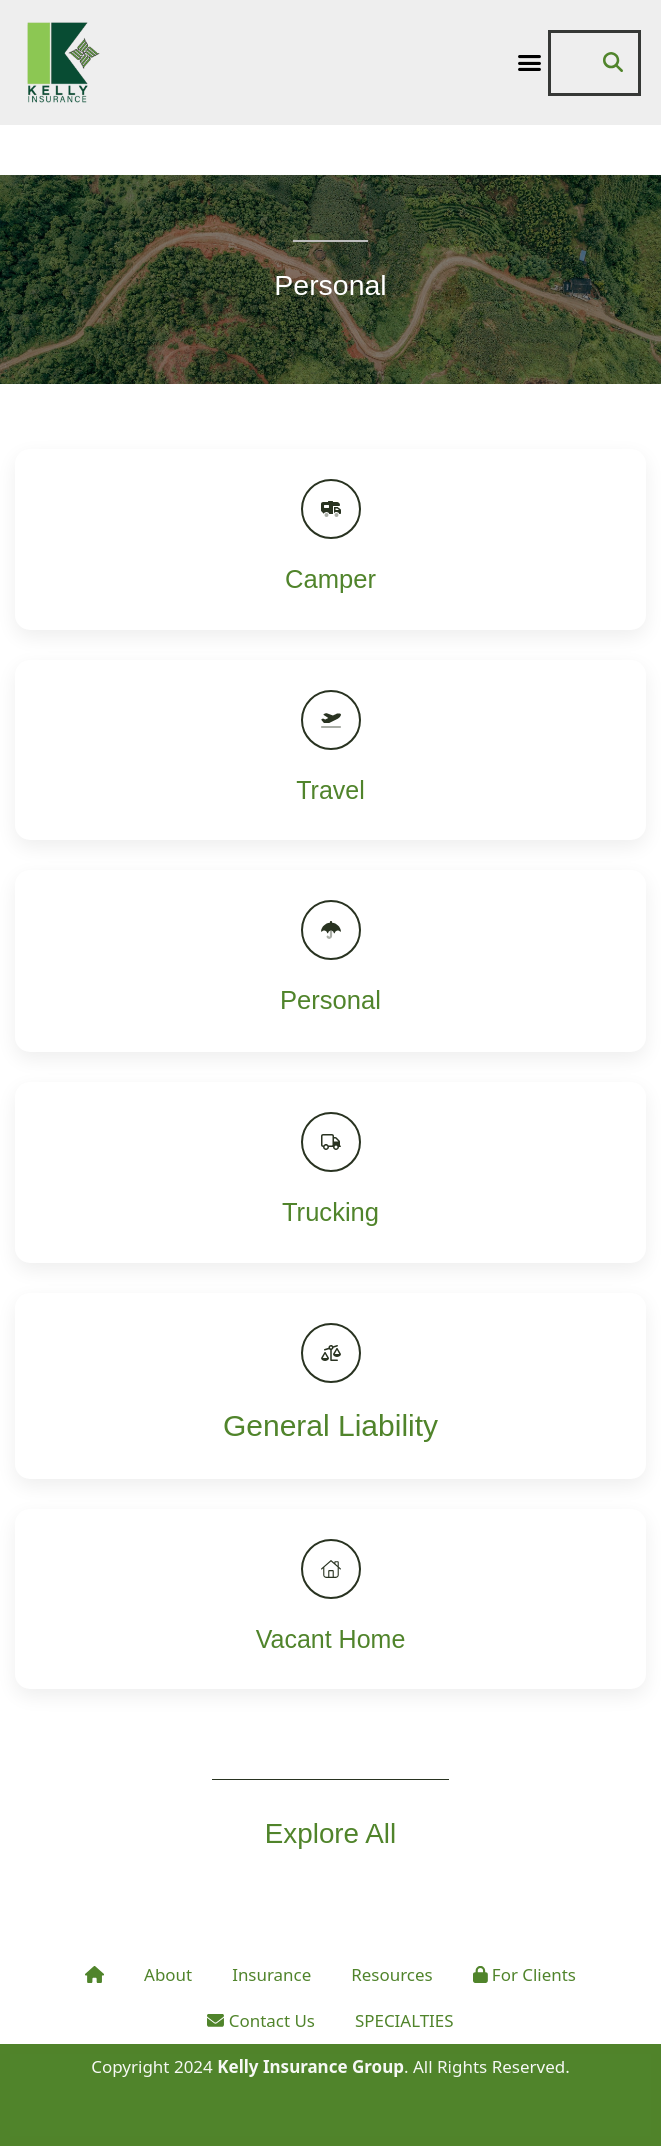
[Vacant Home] (331, 1569)
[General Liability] (331, 1353)
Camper (330, 579)
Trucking (330, 1212)
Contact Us (261, 2020)
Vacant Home (331, 1639)
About (168, 1974)
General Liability (330, 1425)
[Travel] (331, 720)
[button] (529, 63)
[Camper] (331, 509)
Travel (330, 790)
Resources (392, 1974)
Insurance (271, 1974)
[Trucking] (331, 1142)
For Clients (525, 1974)
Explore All (330, 1833)
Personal (330, 1000)
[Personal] (331, 930)
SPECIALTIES (404, 2020)
